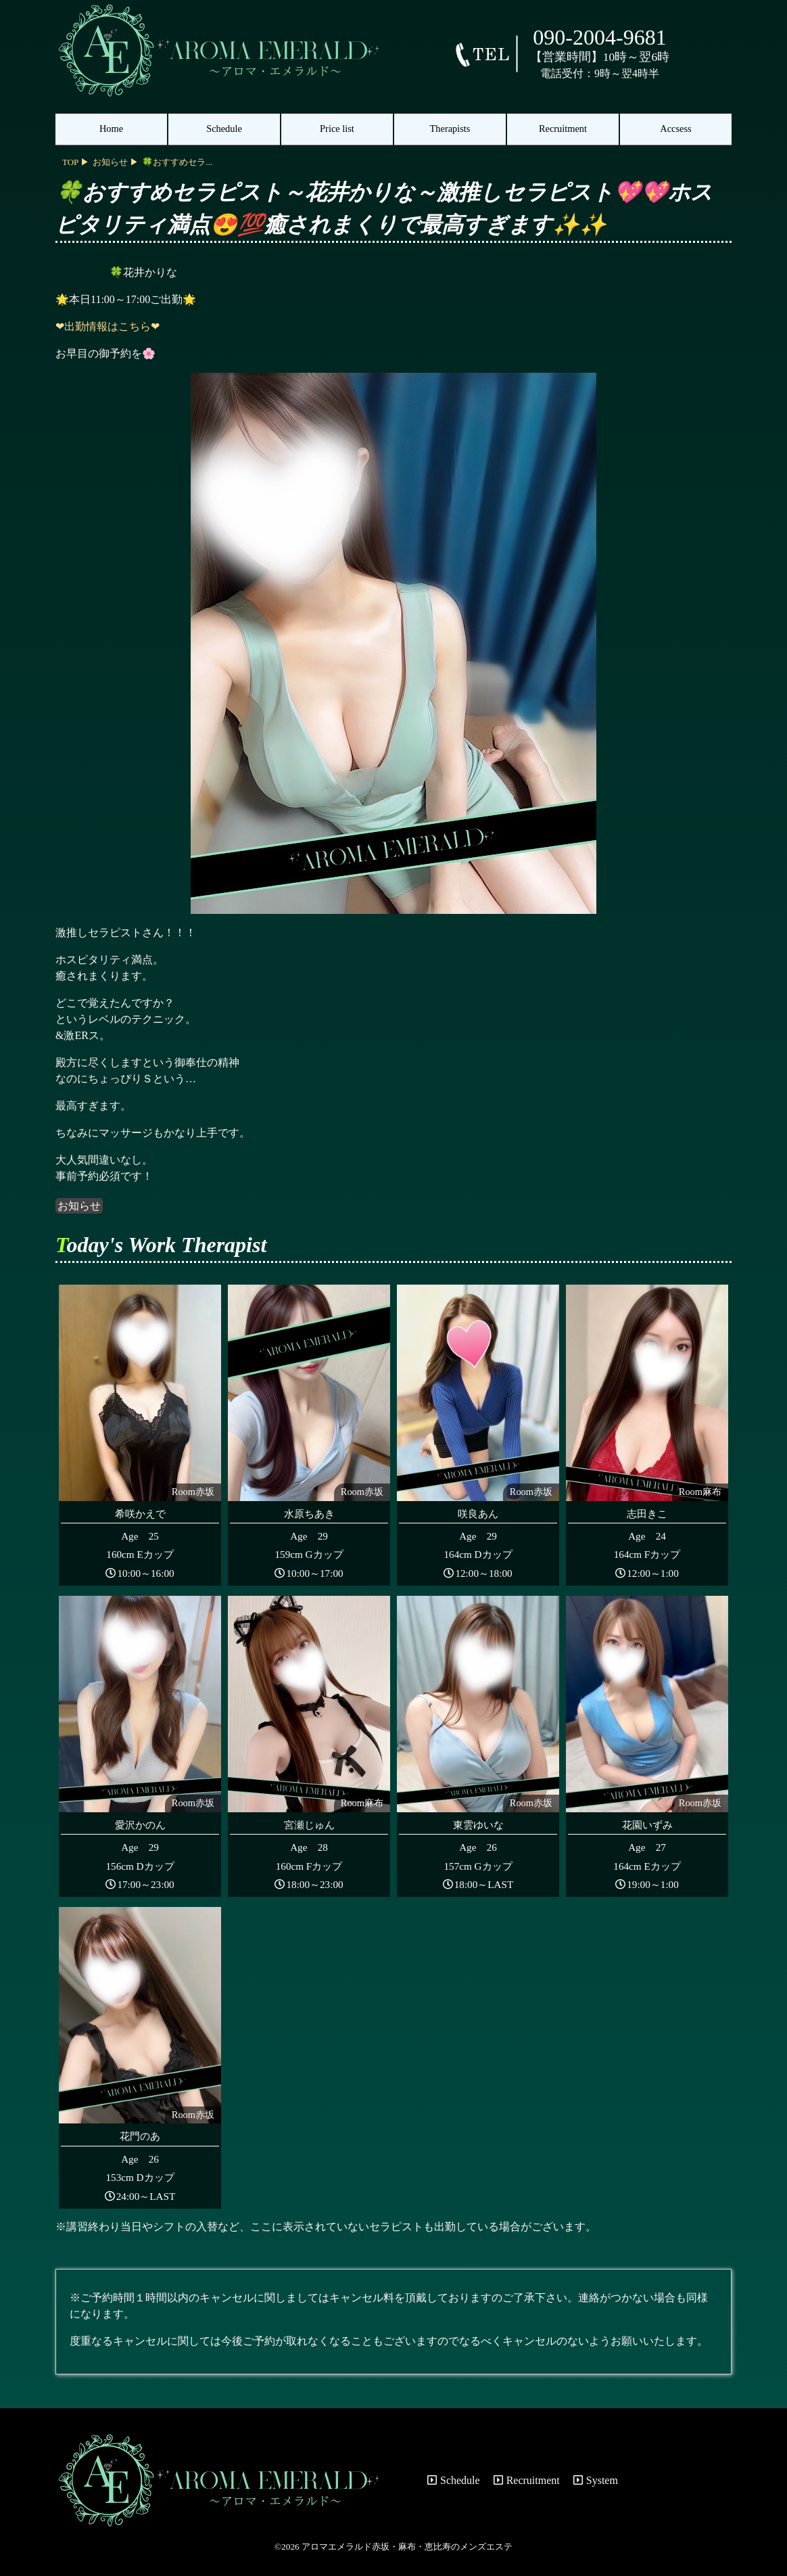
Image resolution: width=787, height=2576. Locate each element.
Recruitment (563, 128)
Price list (337, 128)
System (595, 2480)
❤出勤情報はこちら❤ (107, 326)
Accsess (675, 128)
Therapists (450, 128)
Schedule (224, 128)
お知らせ (79, 1206)
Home (111, 128)
